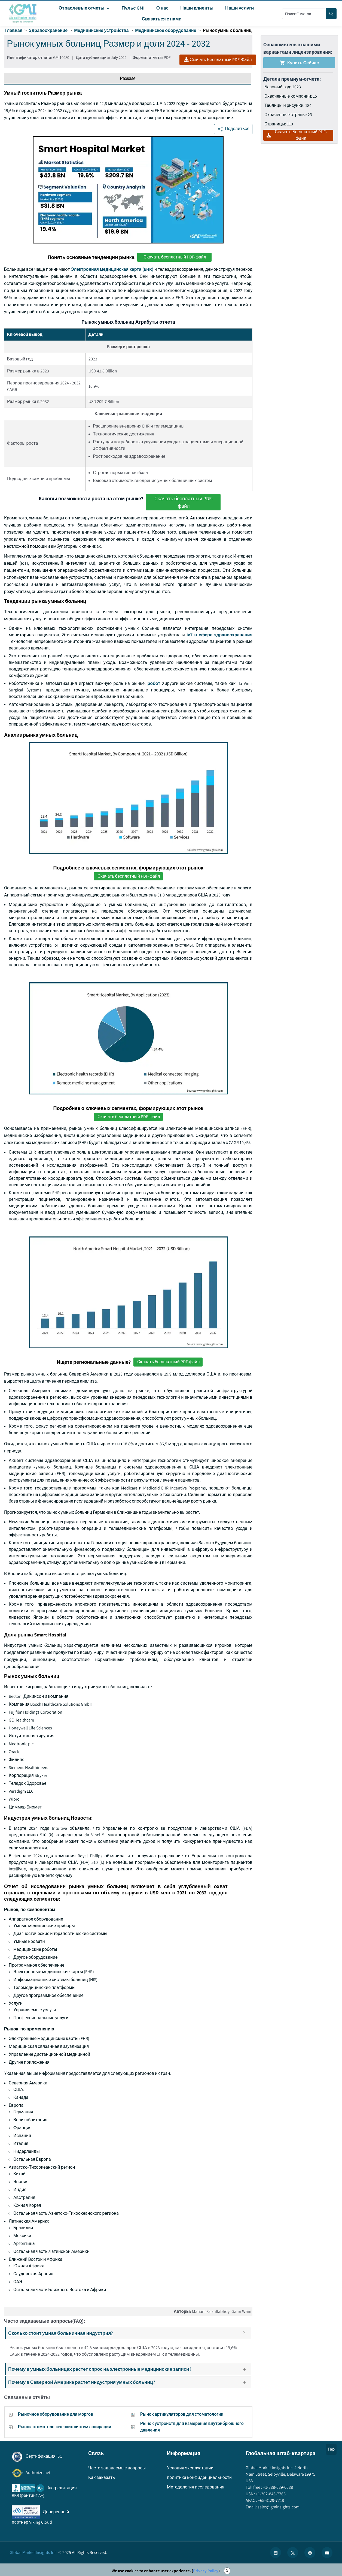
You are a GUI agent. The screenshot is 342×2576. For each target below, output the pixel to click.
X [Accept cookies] (227, 2571)
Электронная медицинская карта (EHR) (112, 269)
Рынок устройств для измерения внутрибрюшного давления (192, 2427)
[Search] (331, 13)
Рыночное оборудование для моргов (55, 2414)
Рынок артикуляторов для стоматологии (182, 2414)
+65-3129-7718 (270, 2500)
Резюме (128, 78)
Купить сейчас (299, 63)
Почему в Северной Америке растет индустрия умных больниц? (129, 2382)
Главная (13, 30)
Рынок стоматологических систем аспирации (64, 2427)
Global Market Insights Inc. (33, 2552)
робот (153, 683)
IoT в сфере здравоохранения (219, 635)
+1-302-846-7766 (270, 2494)
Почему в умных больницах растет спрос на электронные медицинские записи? (129, 2369)
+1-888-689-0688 (277, 2487)
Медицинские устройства (101, 30)
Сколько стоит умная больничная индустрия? (129, 2333)
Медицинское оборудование (165, 30)
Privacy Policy (205, 2570)
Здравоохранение (48, 30)
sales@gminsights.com (278, 2507)
